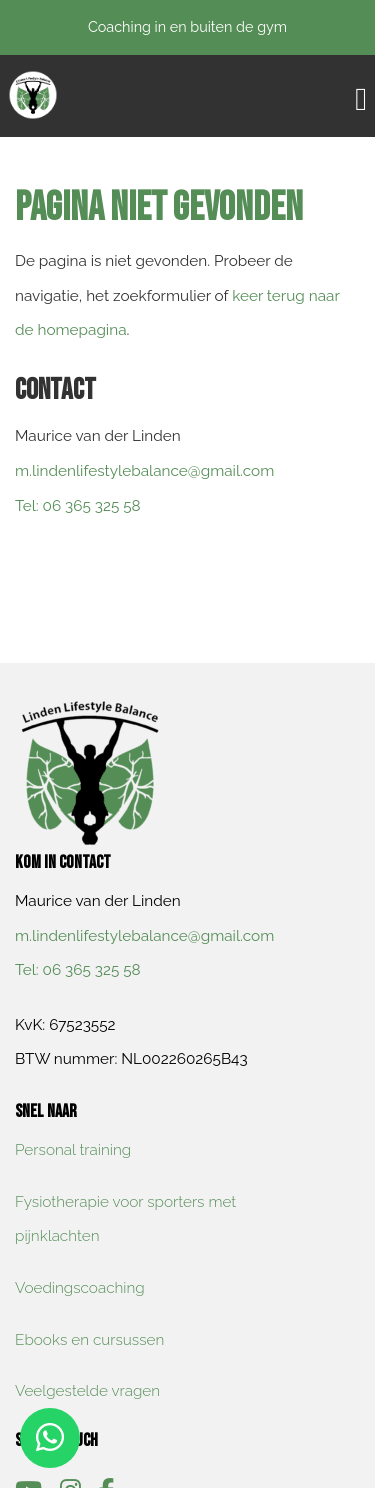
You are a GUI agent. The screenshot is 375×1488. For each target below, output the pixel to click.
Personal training (73, 1150)
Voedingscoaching (80, 1288)
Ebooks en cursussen (89, 1340)
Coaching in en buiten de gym (187, 26)
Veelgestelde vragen (87, 1391)
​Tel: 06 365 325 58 (78, 506)
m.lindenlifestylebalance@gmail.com (144, 471)
